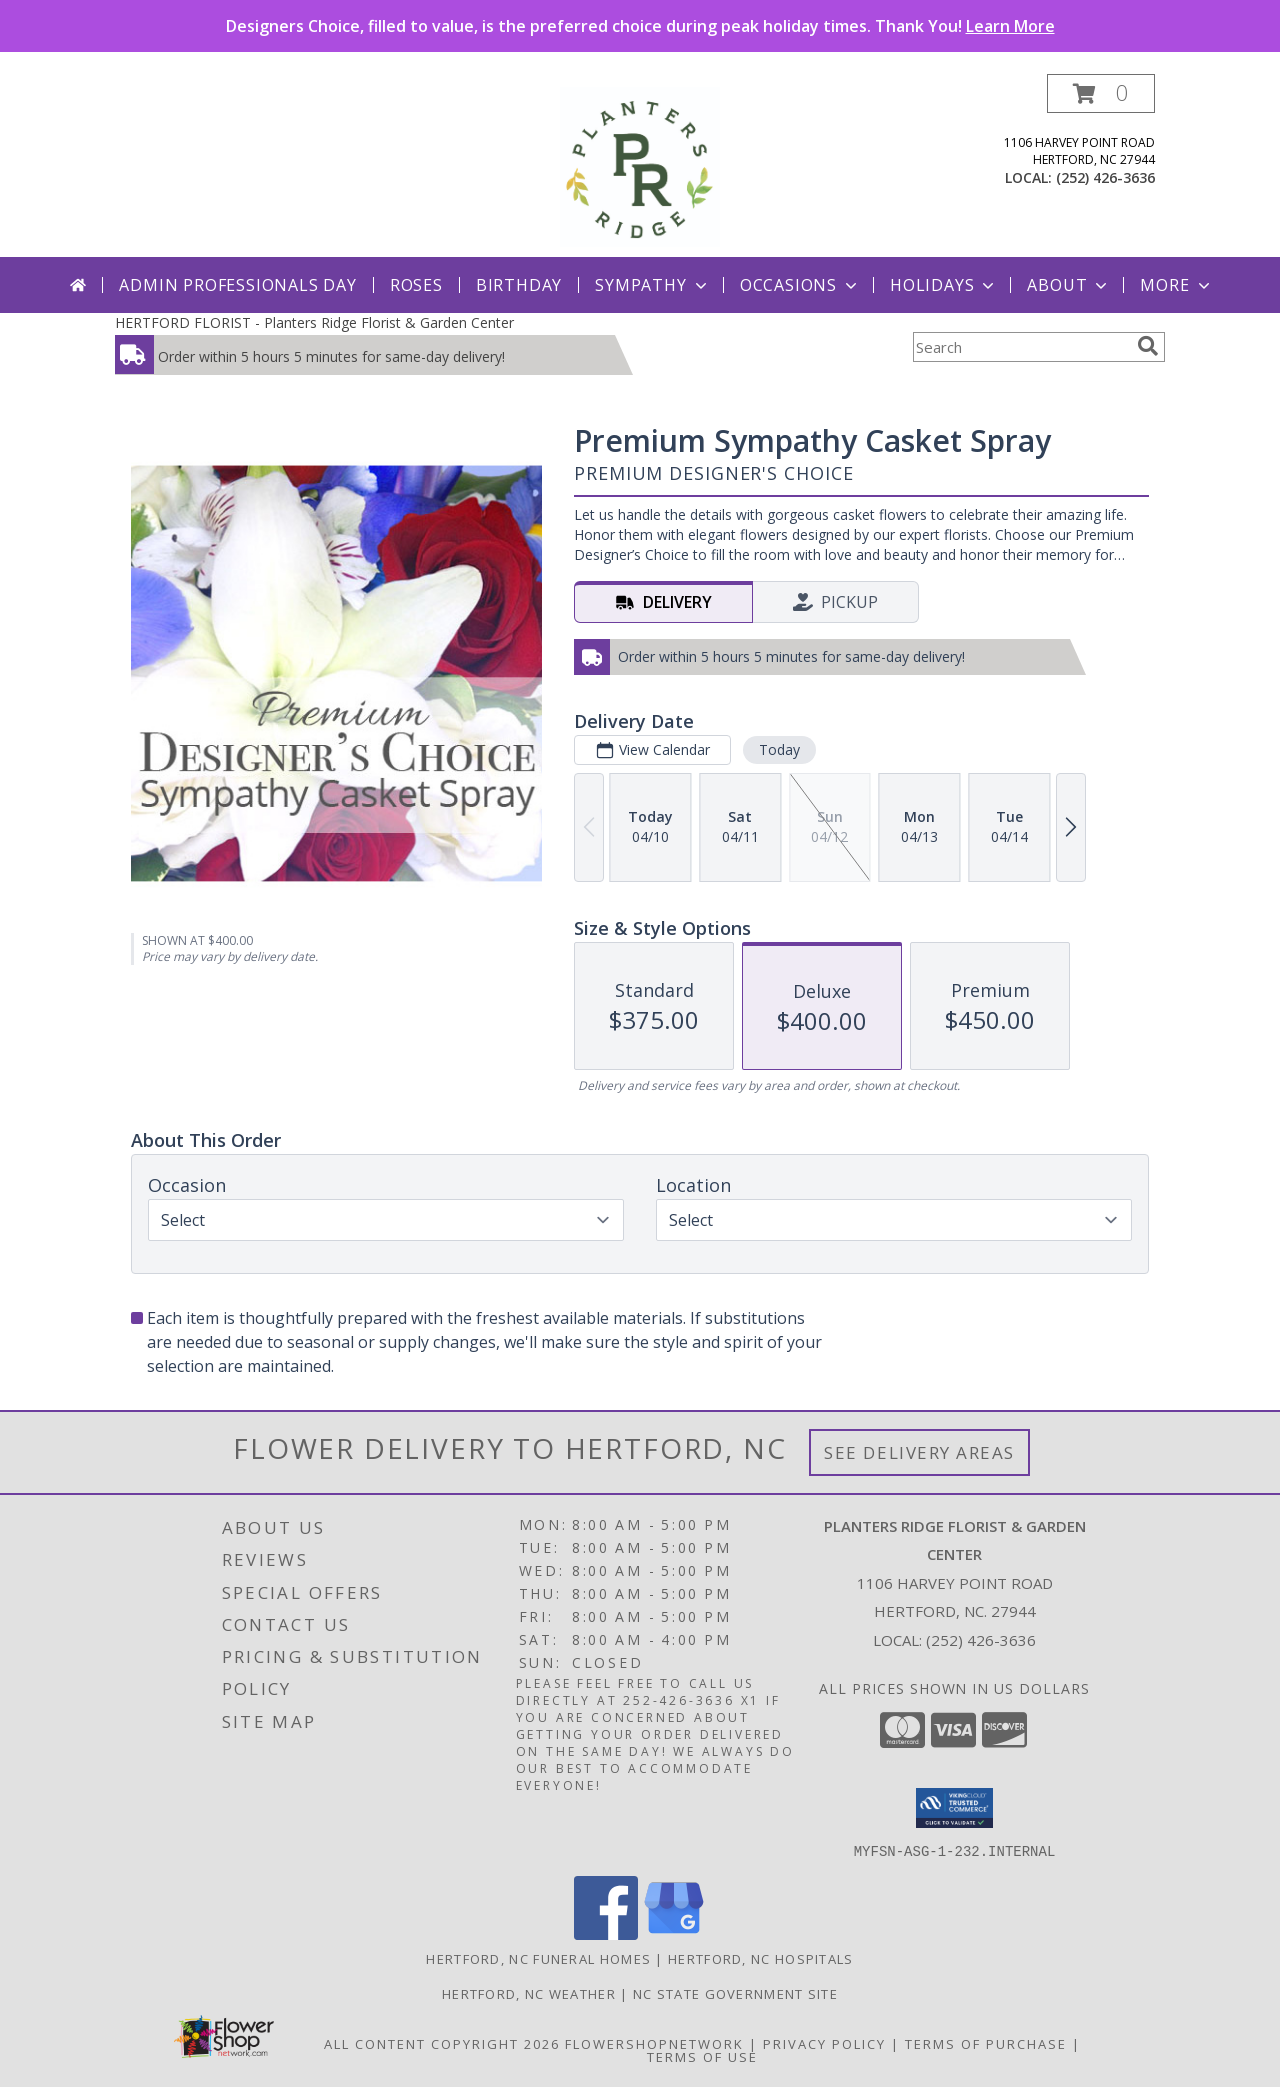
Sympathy (652, 285)
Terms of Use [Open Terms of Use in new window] (702, 2056)
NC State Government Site (735, 1993)
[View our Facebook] (606, 1933)
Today (779, 749)
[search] (1148, 346)
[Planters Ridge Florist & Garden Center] (639, 165)
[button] (1101, 93)
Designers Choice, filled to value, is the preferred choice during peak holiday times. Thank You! (640, 26)
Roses (416, 285)
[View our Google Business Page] (674, 1933)
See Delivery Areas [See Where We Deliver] (919, 1452)
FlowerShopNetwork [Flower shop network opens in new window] (654, 2043)
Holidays (944, 285)
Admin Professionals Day (237, 285)
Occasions (800, 285)
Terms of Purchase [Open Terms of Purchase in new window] (986, 2043)
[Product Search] (1021, 347)
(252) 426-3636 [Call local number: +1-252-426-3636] (1105, 177)
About (1069, 285)
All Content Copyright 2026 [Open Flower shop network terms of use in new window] (442, 2043)
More (1176, 285)
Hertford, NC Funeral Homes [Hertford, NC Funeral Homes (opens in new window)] (538, 1958)
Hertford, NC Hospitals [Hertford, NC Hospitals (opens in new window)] (761, 1958)
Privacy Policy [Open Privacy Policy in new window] (824, 2043)
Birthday (519, 285)
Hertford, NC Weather (529, 1993)
